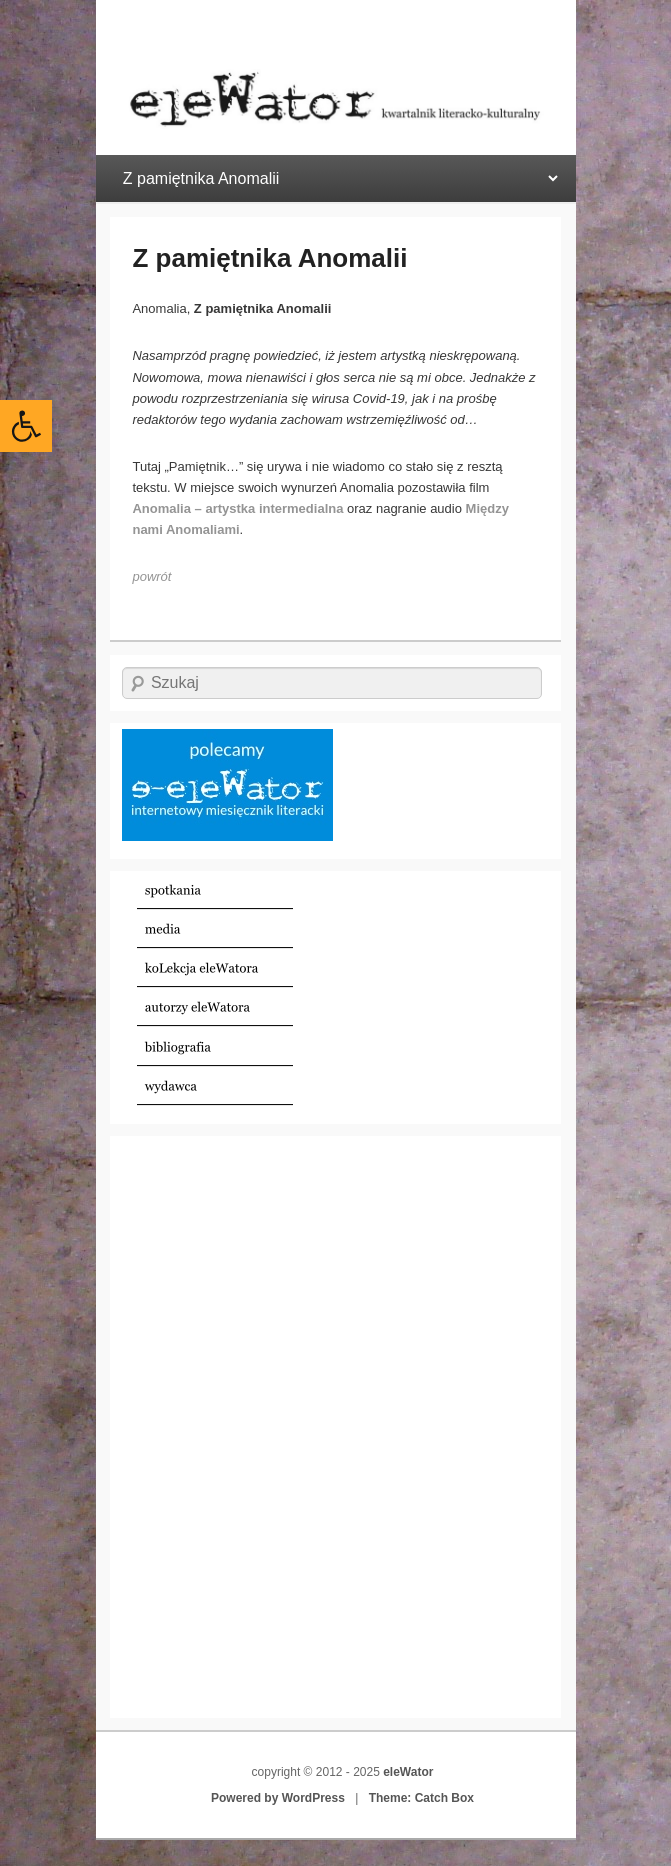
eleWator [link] (408, 1772)
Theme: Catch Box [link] (421, 1798)
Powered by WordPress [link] (278, 1798)
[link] (26, 426)
